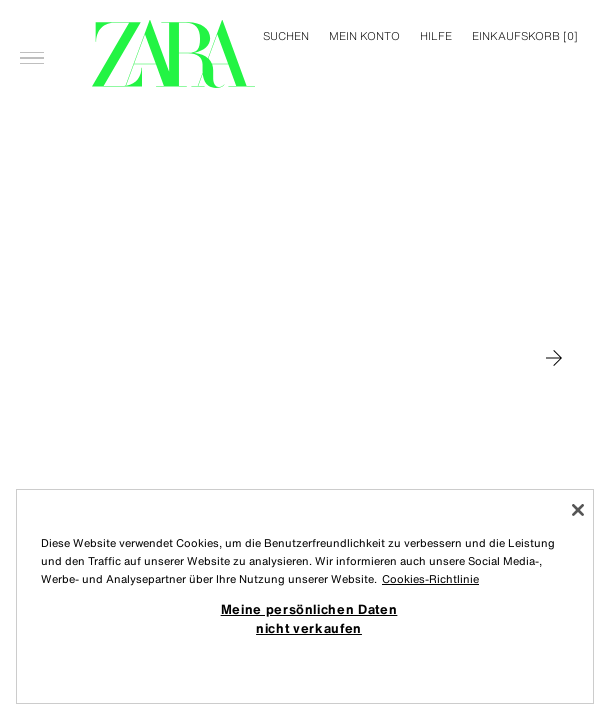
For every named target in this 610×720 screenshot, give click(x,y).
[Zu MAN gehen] (554, 358)
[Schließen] (578, 510)
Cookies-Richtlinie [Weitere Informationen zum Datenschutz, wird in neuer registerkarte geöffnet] (430, 579)
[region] (305, 596)
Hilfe (436, 36)
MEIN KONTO (364, 36)
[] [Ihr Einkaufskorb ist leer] (525, 36)
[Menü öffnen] (32, 26)
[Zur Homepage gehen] (173, 54)
